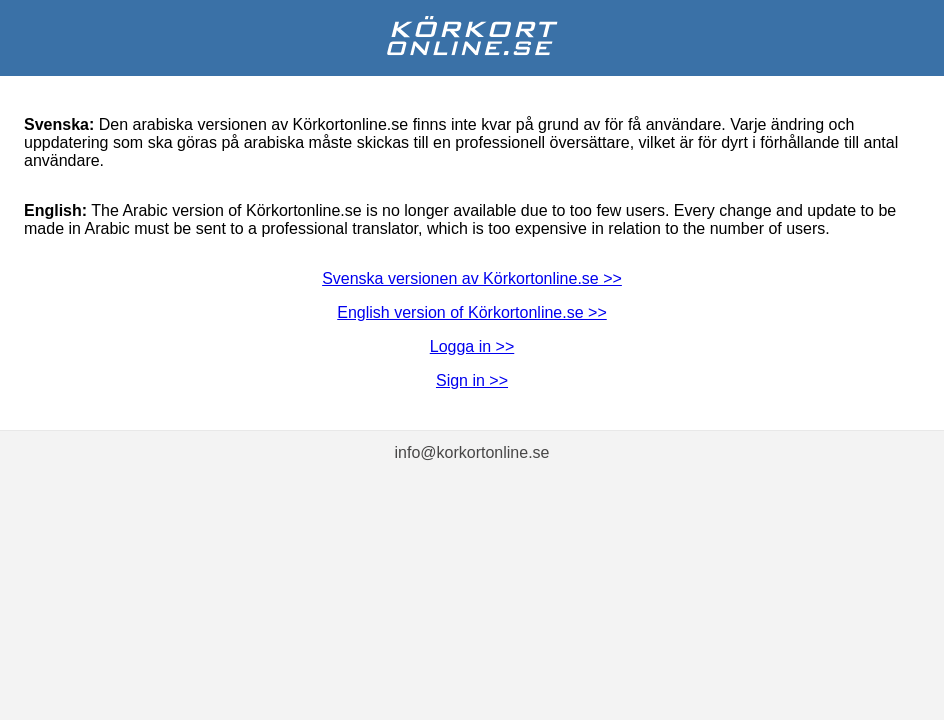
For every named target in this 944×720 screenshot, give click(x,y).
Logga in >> (472, 346)
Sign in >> (472, 380)
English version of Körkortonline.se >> (471, 312)
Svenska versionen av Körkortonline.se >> (472, 278)
